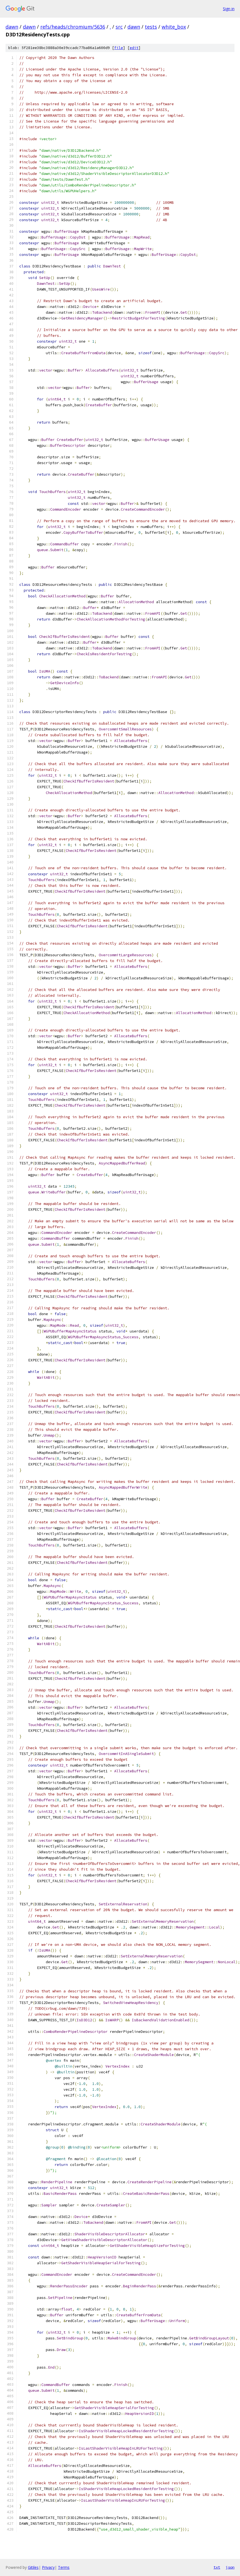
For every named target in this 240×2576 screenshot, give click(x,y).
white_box (174, 26)
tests (151, 26)
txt (217, 2567)
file (118, 47)
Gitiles (33, 2567)
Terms (64, 2567)
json (230, 2567)
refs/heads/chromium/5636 (72, 26)
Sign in (228, 8)
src (119, 26)
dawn (12, 26)
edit (134, 47)
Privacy (48, 2567)
